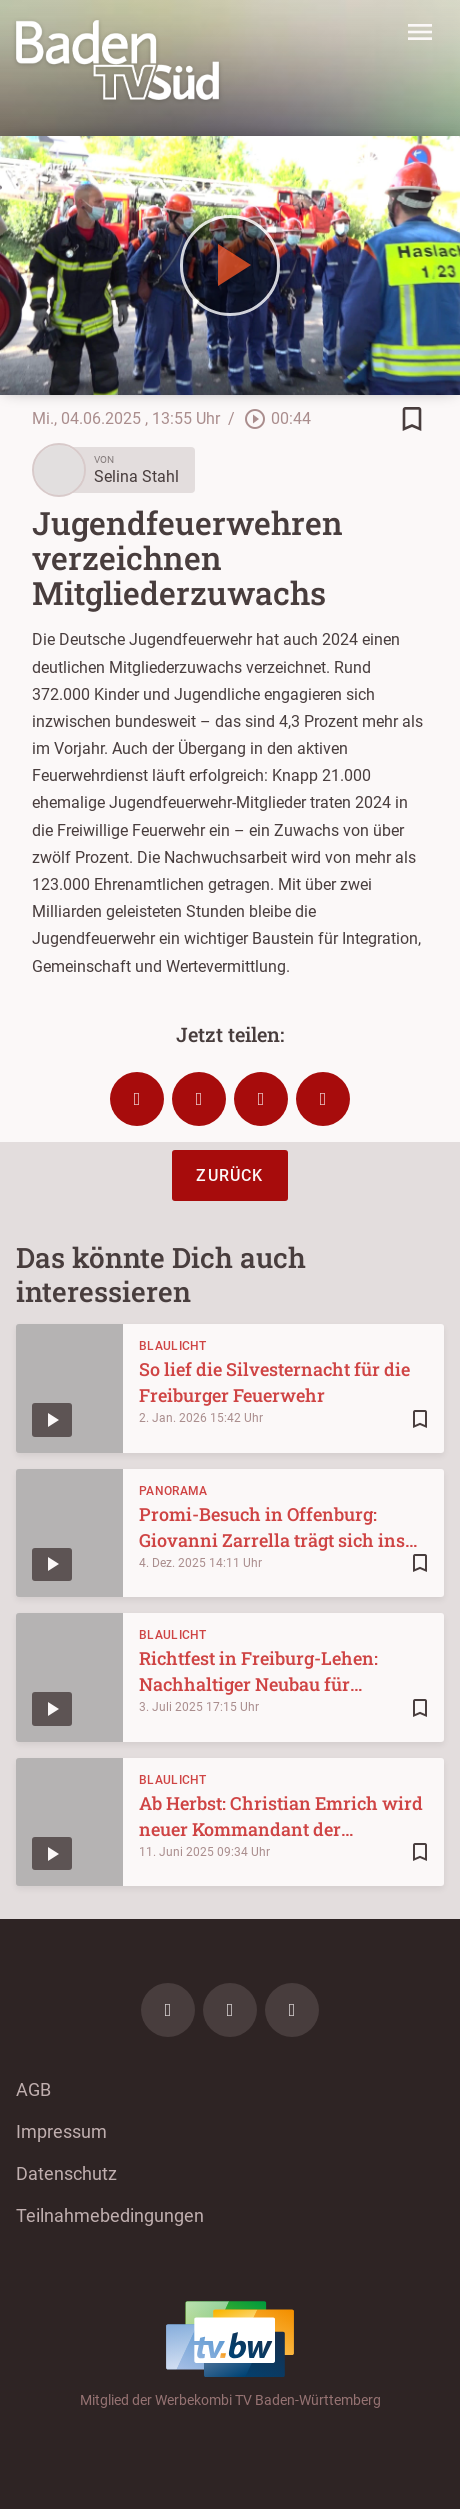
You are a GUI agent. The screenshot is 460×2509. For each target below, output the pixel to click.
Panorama (173, 1491)
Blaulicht (173, 1346)
